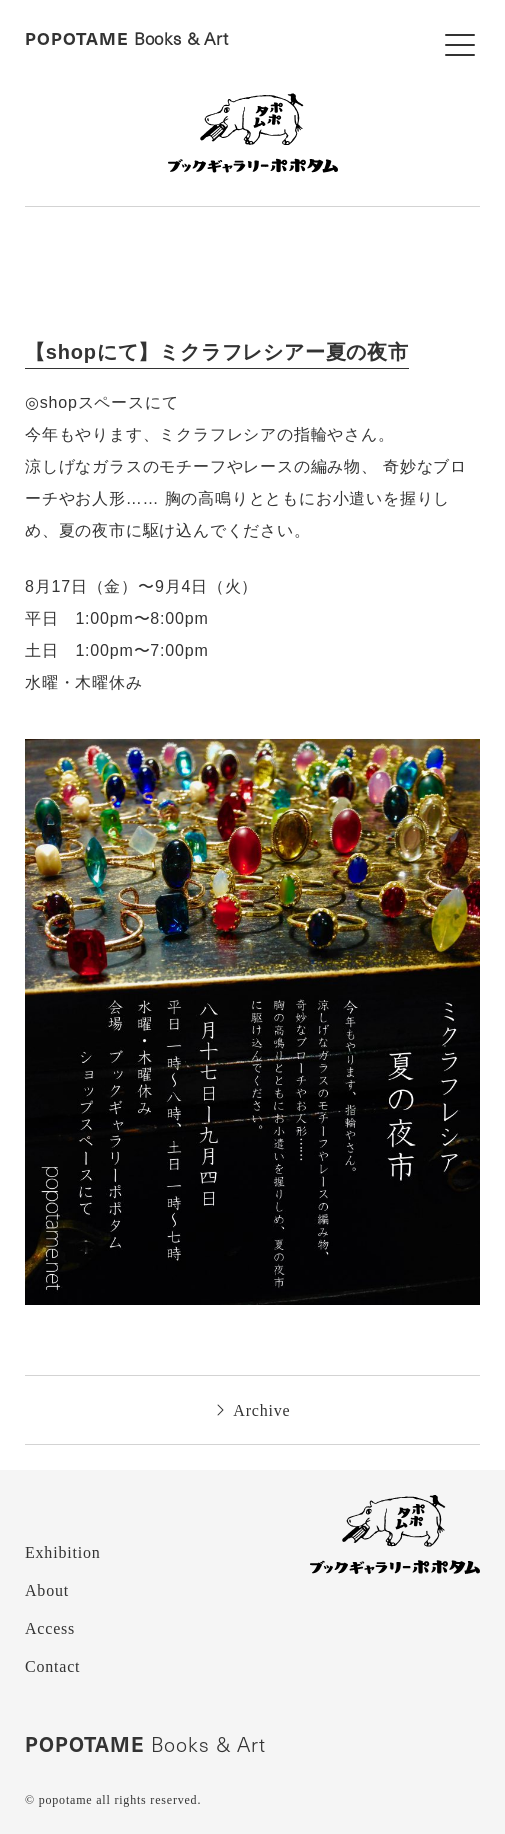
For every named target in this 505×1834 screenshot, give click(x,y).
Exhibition (63, 1552)
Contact (52, 1666)
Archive (253, 1410)
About (47, 1590)
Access (50, 1628)
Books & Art (127, 39)
